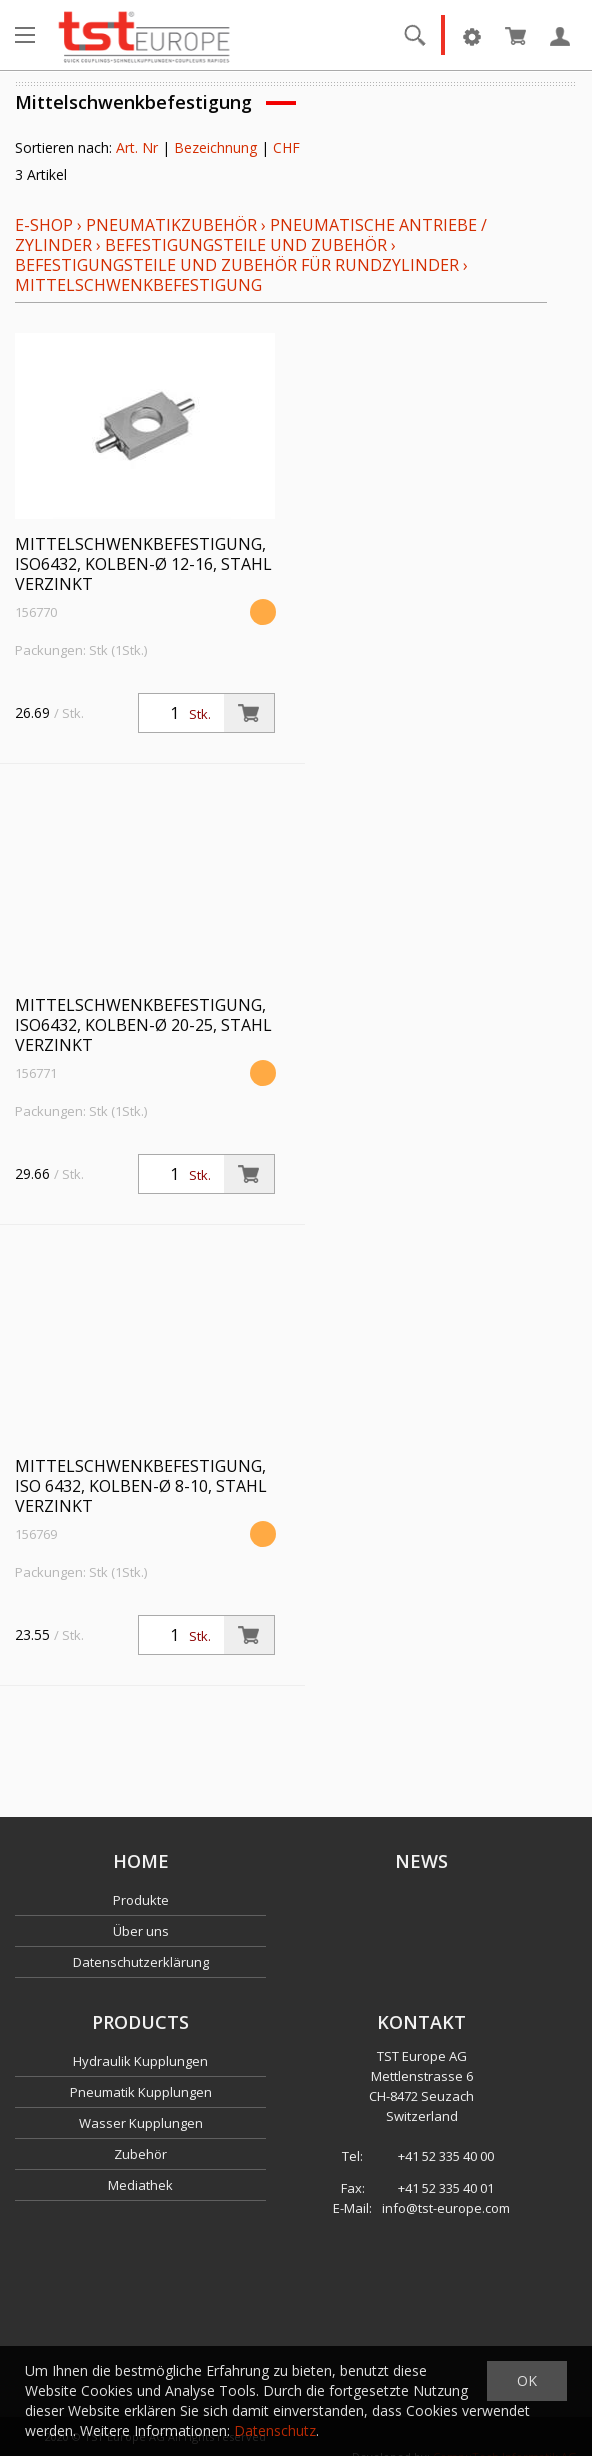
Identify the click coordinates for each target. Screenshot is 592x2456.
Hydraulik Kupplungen (140, 2061)
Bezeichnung (215, 147)
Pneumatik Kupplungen (141, 2092)
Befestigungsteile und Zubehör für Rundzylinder (237, 265)
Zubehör (140, 2154)
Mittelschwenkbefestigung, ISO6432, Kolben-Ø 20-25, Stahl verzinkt (143, 1025)
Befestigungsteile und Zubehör (246, 245)
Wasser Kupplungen (141, 2123)
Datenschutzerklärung (141, 1962)
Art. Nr (137, 147)
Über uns (141, 1931)
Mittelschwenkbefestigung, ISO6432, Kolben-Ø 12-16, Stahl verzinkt (143, 564)
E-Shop (44, 225)
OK (527, 2380)
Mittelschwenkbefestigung (138, 285)
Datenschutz (275, 2430)
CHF (286, 147)
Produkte (141, 1900)
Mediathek (140, 2185)
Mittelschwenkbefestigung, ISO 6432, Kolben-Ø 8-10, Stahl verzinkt (141, 1486)
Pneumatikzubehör (173, 225)
